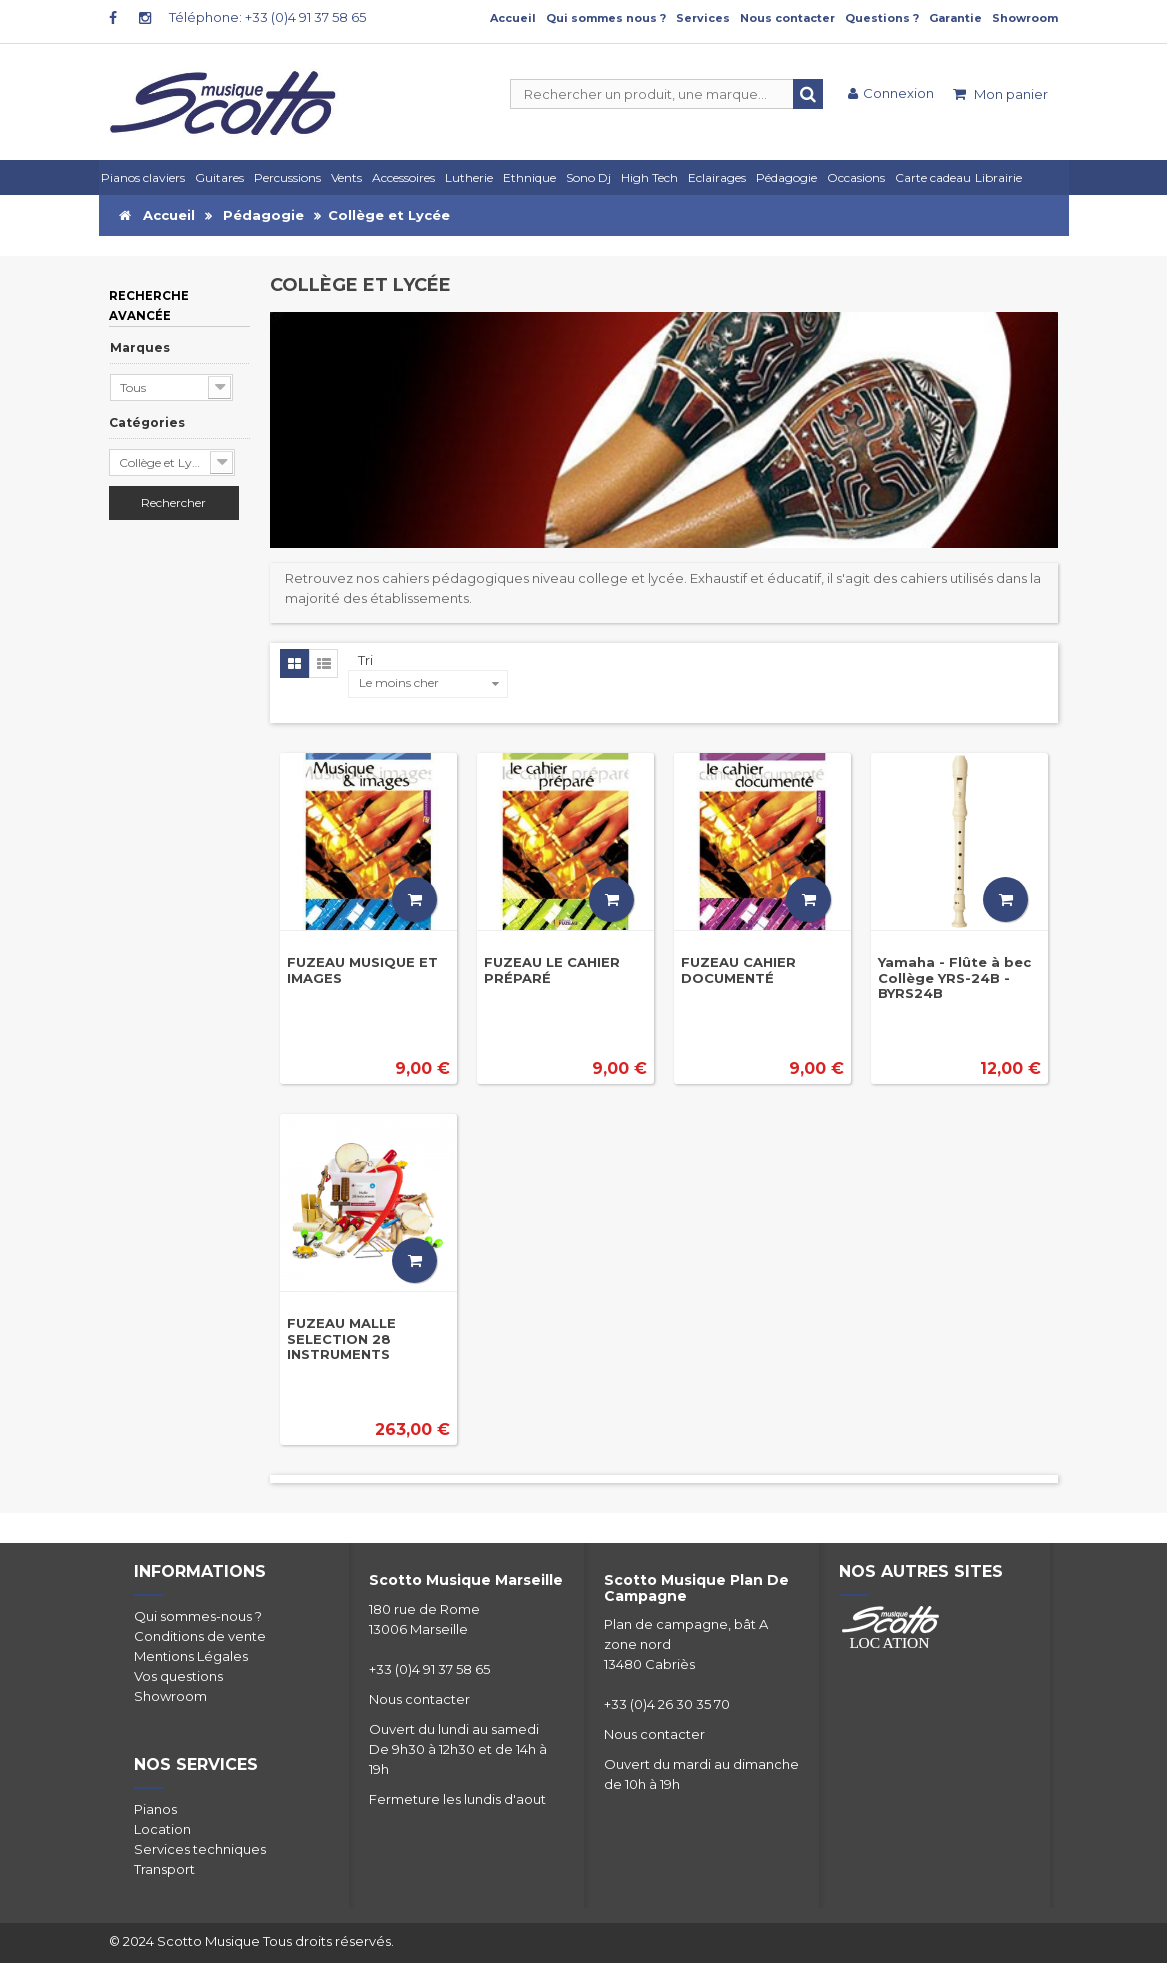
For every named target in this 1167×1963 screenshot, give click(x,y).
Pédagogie (263, 215)
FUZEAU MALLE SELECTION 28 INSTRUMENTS (341, 1338)
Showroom (1025, 18)
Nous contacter (787, 18)
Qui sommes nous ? (606, 18)
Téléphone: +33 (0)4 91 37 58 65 (267, 17)
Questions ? (882, 18)
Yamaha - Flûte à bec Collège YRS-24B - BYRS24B (954, 977)
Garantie (955, 18)
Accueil (513, 18)
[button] (720, 177)
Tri (365, 660)
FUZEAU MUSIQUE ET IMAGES (362, 969)
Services (703, 18)
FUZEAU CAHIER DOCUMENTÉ (738, 969)
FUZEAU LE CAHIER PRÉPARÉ (552, 969)
